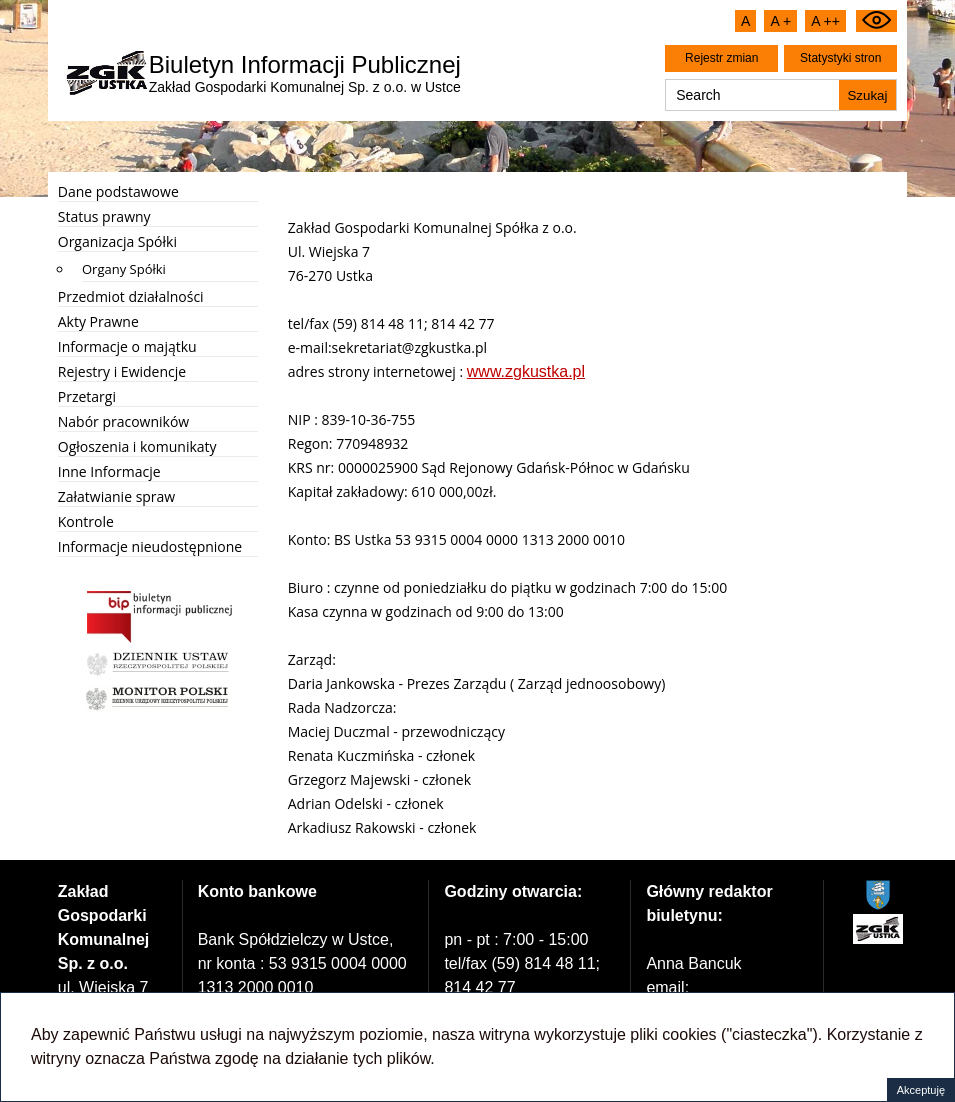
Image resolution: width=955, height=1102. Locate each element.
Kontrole (86, 521)
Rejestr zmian (721, 58)
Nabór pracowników (123, 421)
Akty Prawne (98, 321)
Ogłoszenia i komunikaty (137, 446)
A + (780, 21)
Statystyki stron (840, 58)
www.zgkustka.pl (526, 371)
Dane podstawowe (118, 191)
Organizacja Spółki (117, 241)
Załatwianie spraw (116, 496)
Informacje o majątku (127, 346)
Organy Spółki (124, 269)
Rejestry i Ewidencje (122, 371)
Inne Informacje (109, 471)
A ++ (825, 21)
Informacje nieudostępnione (150, 546)
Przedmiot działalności (131, 296)
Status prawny (104, 216)
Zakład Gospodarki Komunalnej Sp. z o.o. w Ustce (305, 73)
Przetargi (87, 396)
